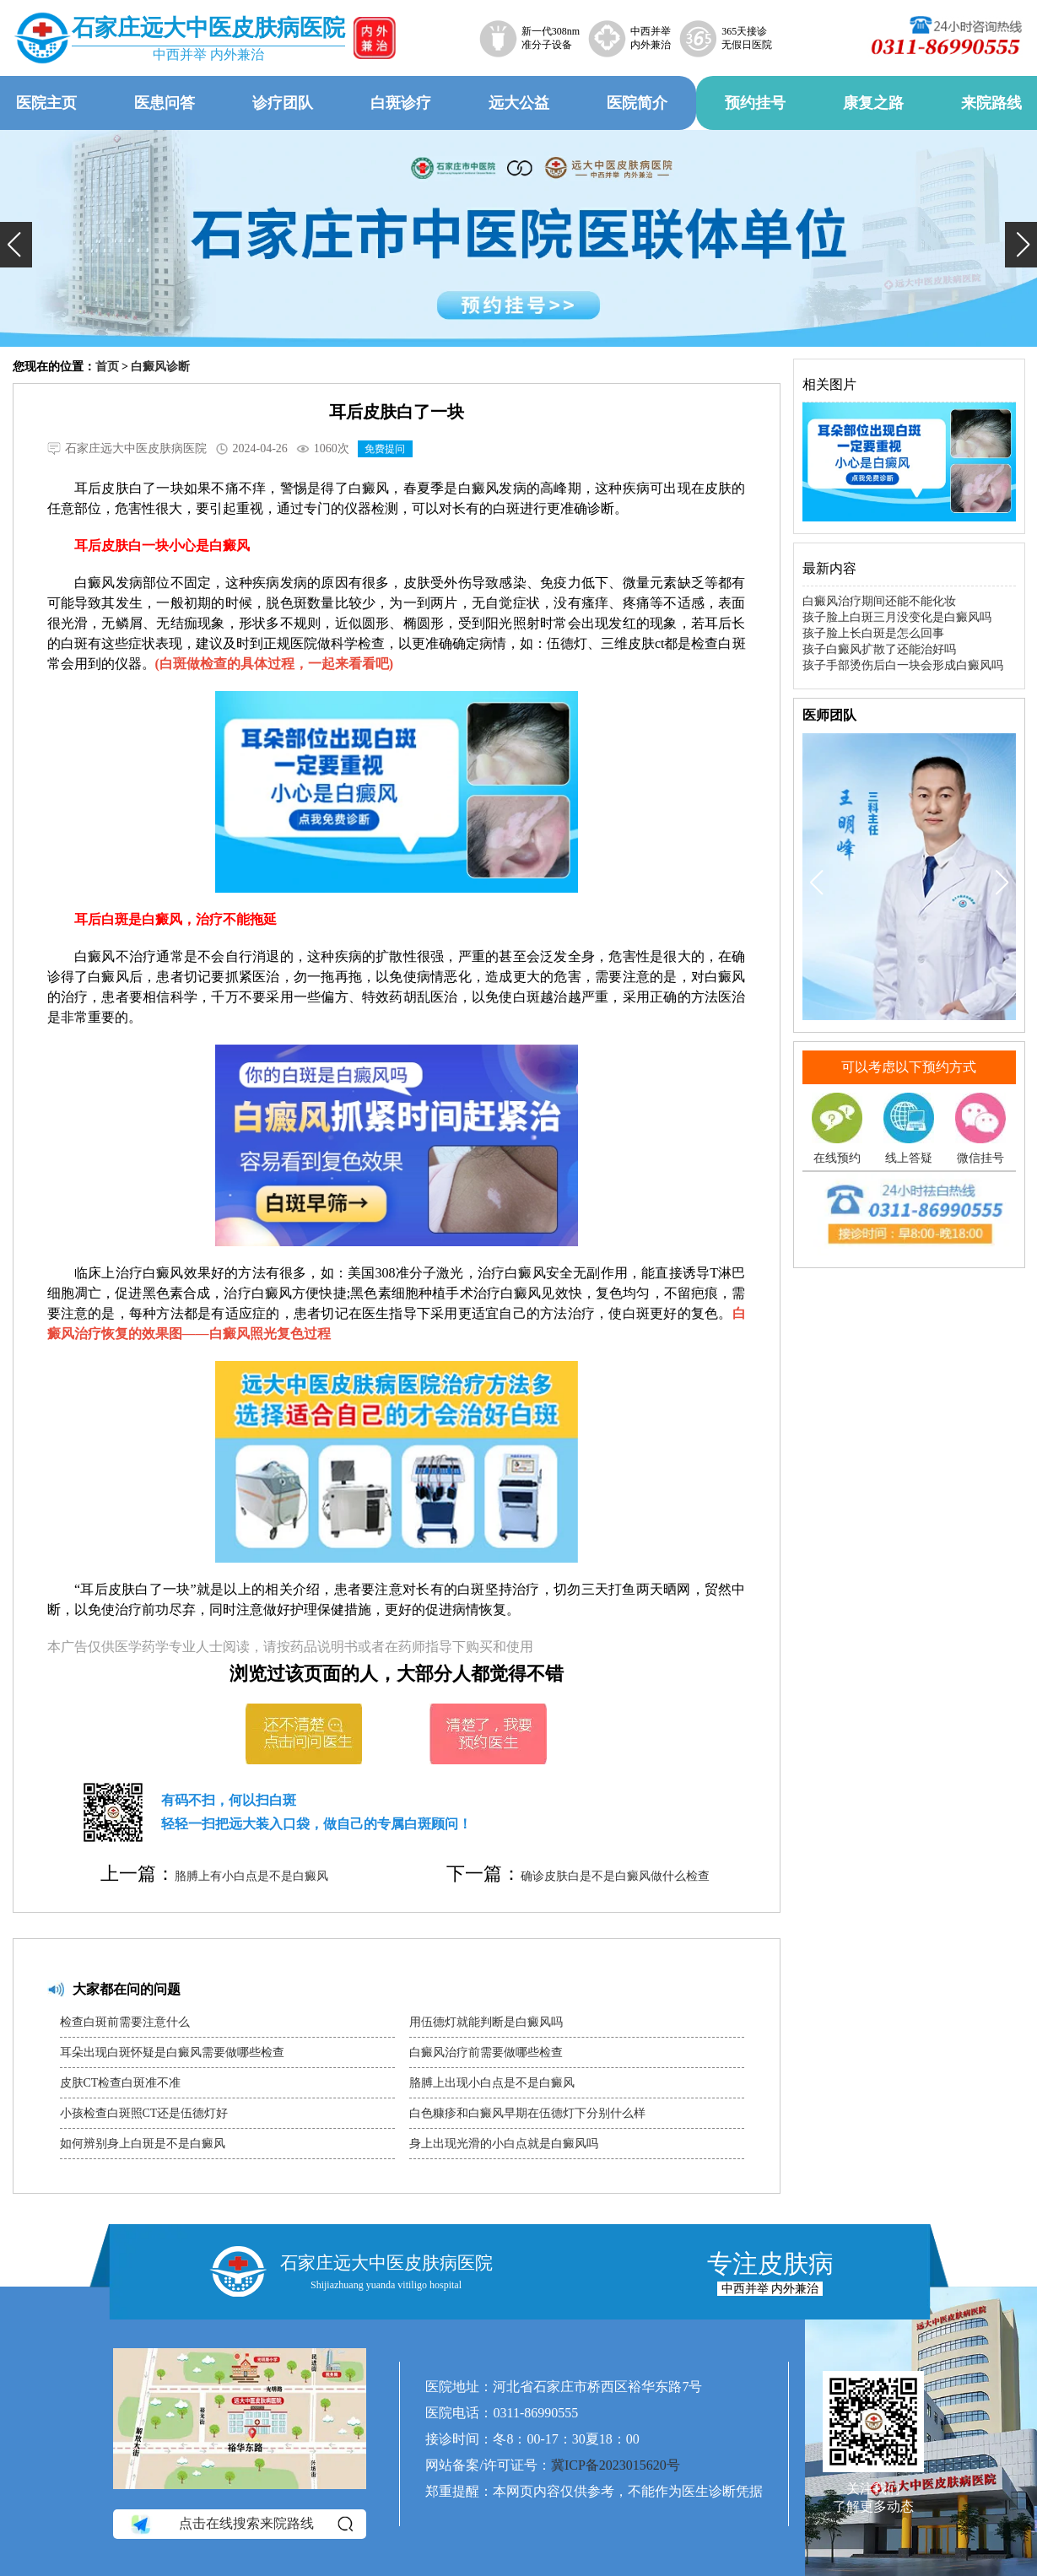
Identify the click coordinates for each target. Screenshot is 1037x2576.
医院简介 (637, 103)
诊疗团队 (282, 103)
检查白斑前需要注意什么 (125, 2022)
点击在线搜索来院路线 (241, 2524)
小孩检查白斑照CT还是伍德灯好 (144, 2113)
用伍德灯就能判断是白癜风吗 (486, 2022)
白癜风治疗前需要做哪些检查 (486, 2052)
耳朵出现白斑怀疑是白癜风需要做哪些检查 (172, 2052)
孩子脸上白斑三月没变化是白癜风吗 (896, 617)
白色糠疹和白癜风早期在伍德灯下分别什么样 (527, 2113)
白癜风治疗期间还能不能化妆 (879, 601)
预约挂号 (755, 103)
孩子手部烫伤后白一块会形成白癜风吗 (902, 665)
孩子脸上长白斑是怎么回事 (873, 633)
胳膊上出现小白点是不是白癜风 (492, 2082)
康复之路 (873, 103)
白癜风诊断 (160, 366)
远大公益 (519, 103)
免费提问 (385, 449)
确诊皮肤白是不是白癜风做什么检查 (615, 1876)
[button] (16, 244)
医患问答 (164, 103)
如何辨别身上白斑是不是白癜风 (142, 2143)
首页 (107, 366)
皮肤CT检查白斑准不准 (120, 2082)
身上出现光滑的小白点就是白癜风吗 (503, 2143)
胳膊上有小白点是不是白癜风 (251, 1876)
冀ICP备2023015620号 (615, 2465)
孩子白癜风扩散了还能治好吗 (879, 649)
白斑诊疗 (400, 103)
